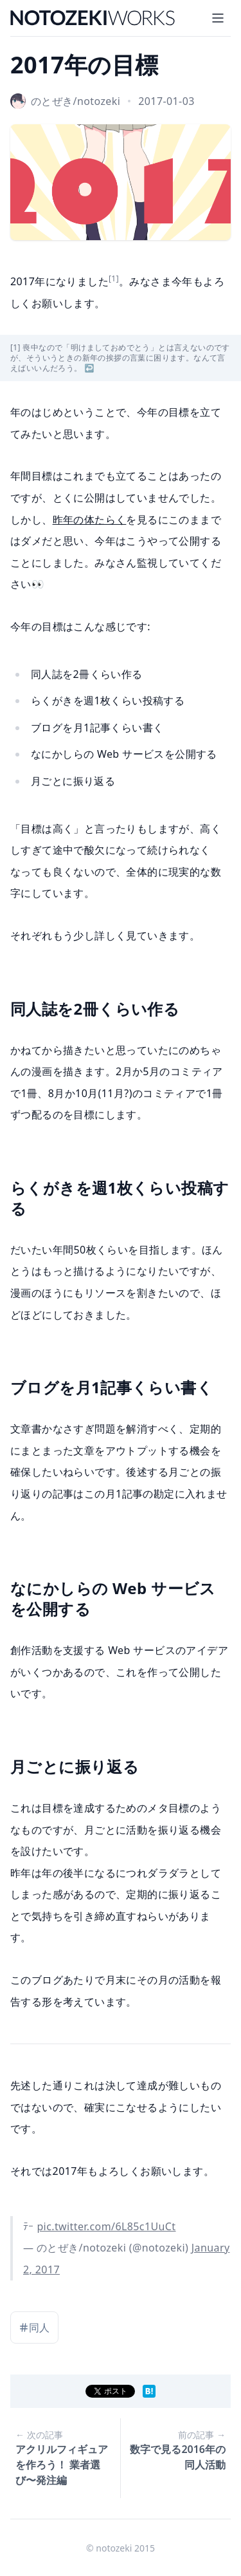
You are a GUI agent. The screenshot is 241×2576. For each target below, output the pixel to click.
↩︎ (89, 367)
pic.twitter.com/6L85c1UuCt (106, 2226)
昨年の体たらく (90, 519)
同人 (34, 2327)
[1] (114, 278)
